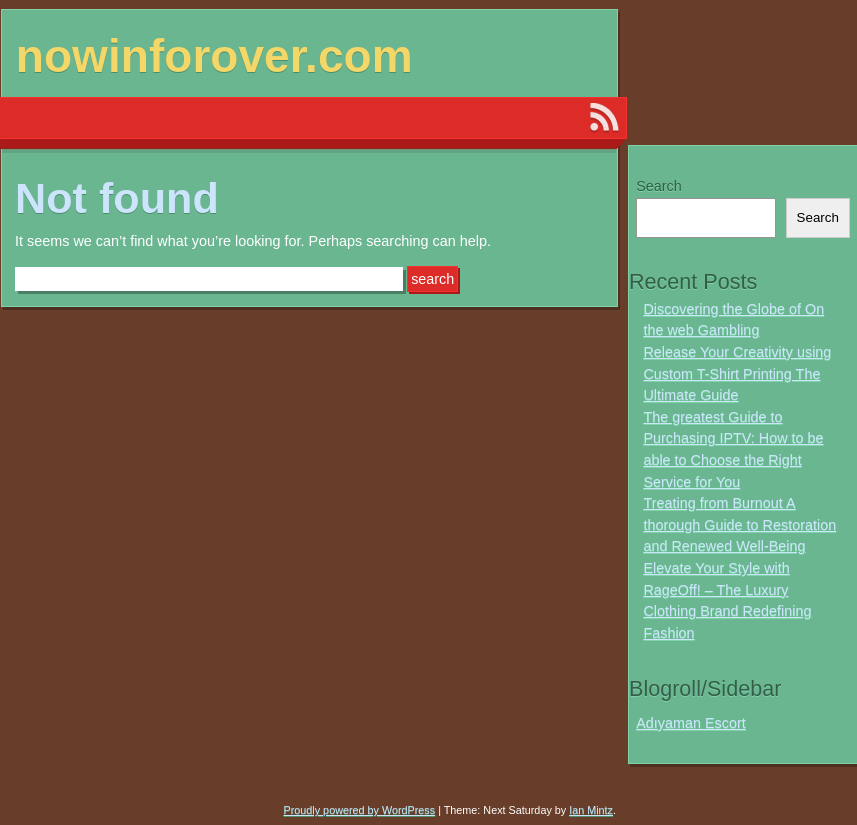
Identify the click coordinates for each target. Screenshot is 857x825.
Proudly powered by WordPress (360, 810)
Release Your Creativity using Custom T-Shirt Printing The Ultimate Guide (737, 373)
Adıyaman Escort (691, 723)
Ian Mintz (591, 810)
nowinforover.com (214, 56)
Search (659, 186)
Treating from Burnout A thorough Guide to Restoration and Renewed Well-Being (739, 524)
